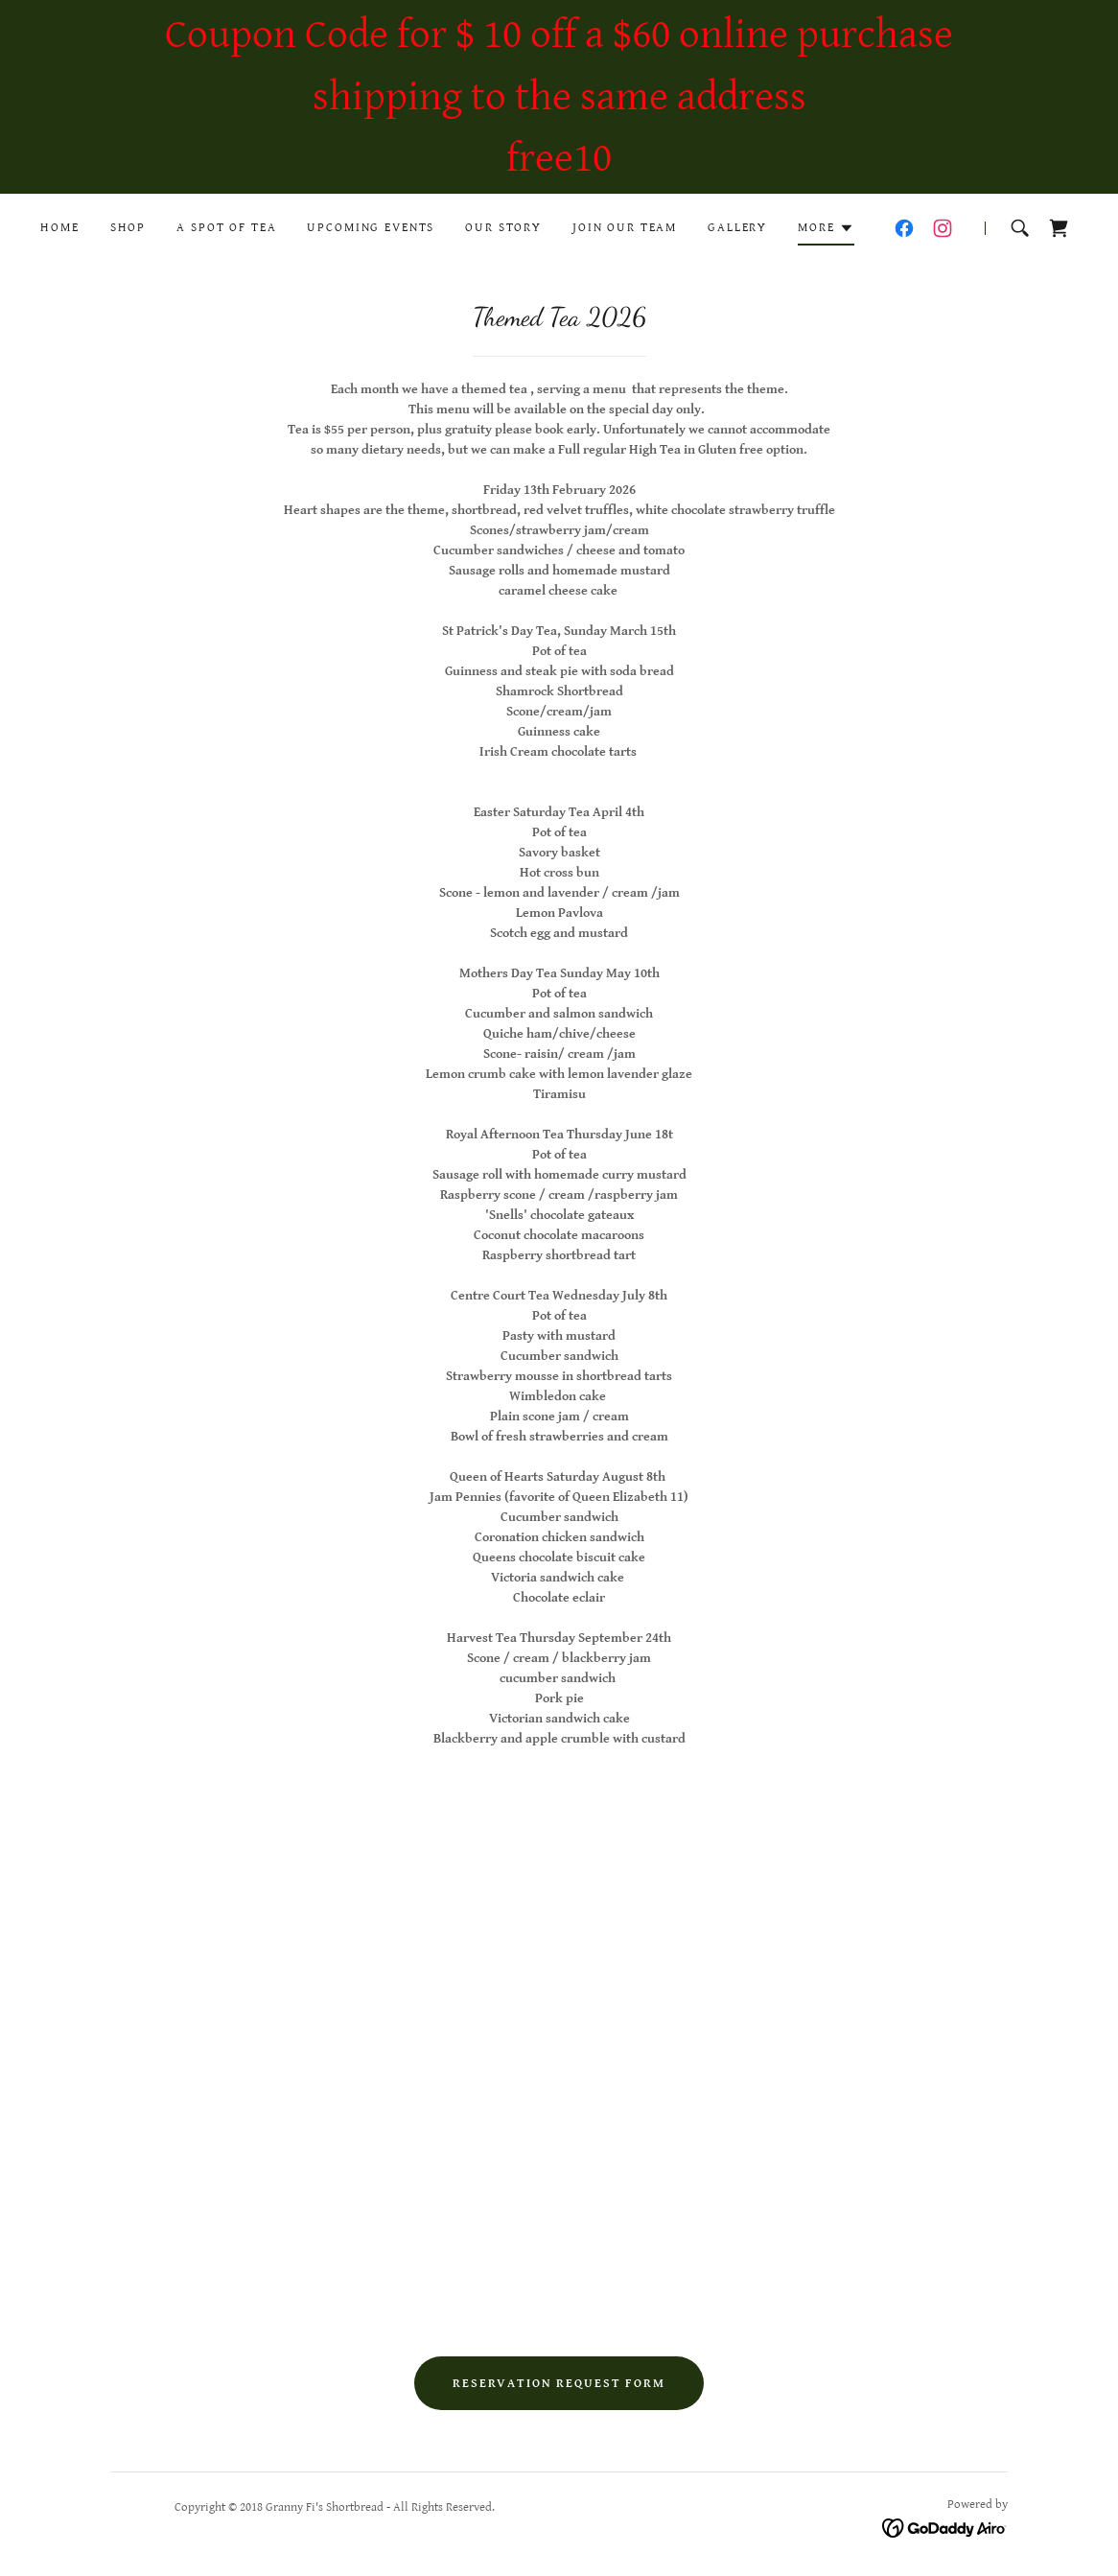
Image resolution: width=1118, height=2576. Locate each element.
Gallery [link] (737, 228)
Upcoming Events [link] (370, 228)
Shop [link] (128, 228)
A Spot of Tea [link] (226, 228)
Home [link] (59, 228)
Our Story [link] (503, 228)
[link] (904, 228)
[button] (825, 231)
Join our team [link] (624, 228)
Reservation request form (559, 2384)
